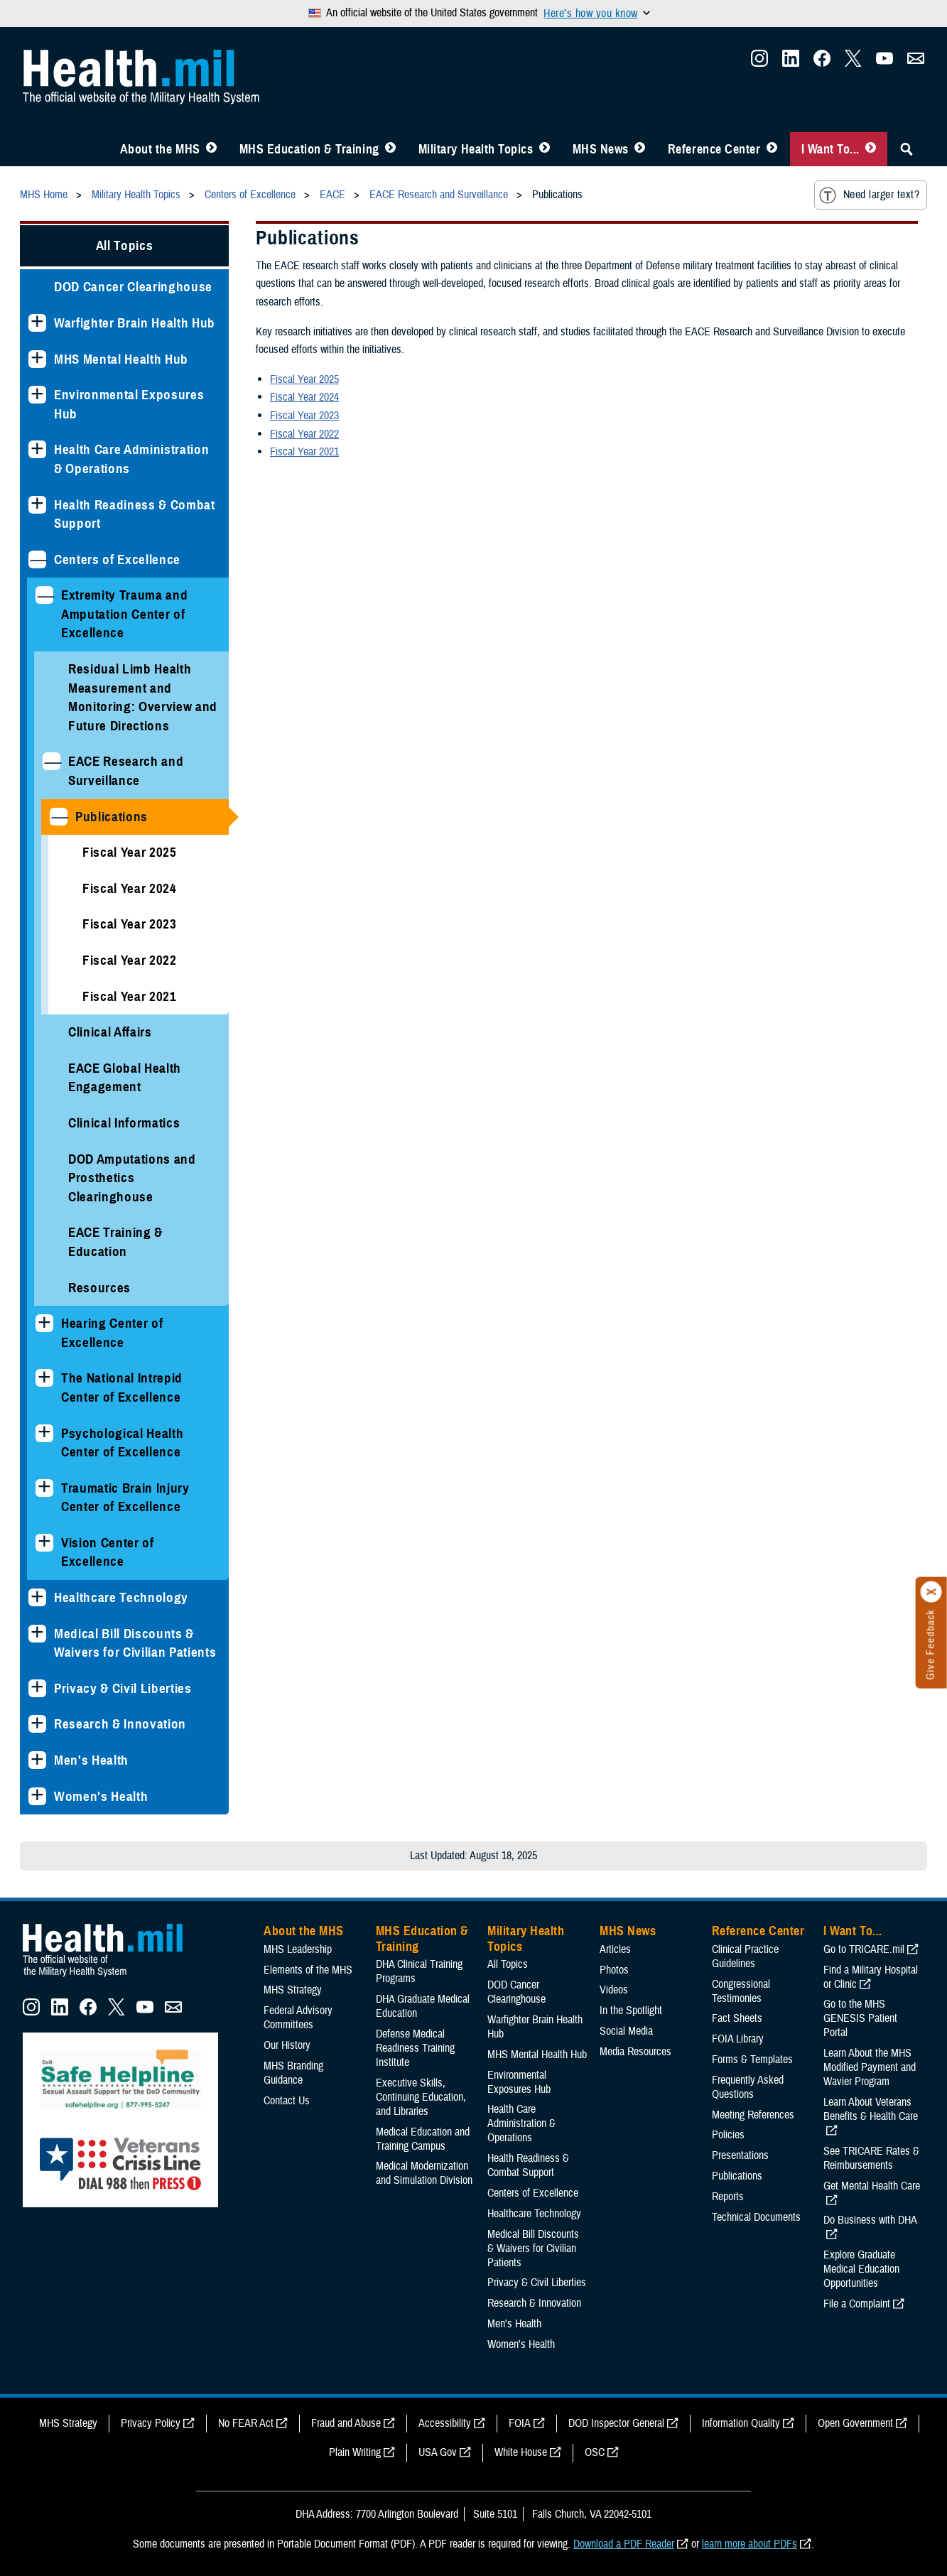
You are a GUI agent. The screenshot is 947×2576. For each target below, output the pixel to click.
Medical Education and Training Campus (423, 2139)
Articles (615, 1949)
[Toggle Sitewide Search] (906, 149)
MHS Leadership (298, 1949)
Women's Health (101, 1796)
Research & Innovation (120, 1724)
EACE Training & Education (115, 1242)
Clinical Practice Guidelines (745, 1956)
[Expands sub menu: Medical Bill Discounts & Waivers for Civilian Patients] (37, 1634)
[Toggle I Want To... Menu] (870, 149)
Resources (99, 1287)
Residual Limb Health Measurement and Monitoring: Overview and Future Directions (142, 697)
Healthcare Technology (121, 1597)
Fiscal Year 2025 (129, 852)
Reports (728, 2197)
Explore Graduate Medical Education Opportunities (861, 2269)
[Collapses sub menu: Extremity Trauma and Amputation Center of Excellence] (44, 595)
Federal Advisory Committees (298, 2017)
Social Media (626, 2031)
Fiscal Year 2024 (129, 888)
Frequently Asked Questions (748, 2087)
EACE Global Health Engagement (124, 1077)
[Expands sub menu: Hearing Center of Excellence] (44, 1323)
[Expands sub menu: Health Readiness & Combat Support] (37, 505)
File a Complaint (856, 2304)
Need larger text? (869, 195)
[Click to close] (931, 1592)
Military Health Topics (476, 149)
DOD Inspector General (616, 2423)
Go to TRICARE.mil (863, 1949)
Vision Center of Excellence (107, 1552)
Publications (111, 816)
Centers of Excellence (117, 559)
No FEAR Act (246, 2423)
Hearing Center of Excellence (112, 1333)
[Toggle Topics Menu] (544, 149)
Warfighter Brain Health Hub (134, 323)
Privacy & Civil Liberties (123, 1688)
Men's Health (91, 1760)
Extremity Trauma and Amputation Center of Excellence (124, 614)
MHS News (601, 149)
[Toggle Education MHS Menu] (390, 149)
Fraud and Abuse (346, 2423)
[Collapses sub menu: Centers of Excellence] (37, 559)
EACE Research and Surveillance (125, 771)
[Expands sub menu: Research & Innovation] (37, 1724)
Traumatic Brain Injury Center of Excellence (125, 1497)
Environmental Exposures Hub (129, 404)
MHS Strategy (293, 1990)
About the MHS (160, 149)
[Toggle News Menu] (639, 149)
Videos (614, 1990)
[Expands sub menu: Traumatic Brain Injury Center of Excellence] (44, 1488)
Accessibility (444, 2423)
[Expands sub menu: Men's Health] (37, 1760)
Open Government (855, 2423)
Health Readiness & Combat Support (134, 514)
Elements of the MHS (308, 1970)
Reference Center (714, 149)
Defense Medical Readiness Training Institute (415, 2048)
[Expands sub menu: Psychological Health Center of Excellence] (44, 1433)
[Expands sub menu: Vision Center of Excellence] (44, 1543)
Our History (287, 2045)
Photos (614, 1970)
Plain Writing (355, 2452)
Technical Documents (756, 2217)
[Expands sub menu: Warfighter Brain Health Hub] (37, 323)
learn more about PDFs (749, 2544)
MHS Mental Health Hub (121, 359)
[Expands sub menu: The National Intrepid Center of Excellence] (44, 1378)
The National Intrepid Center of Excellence (122, 1387)
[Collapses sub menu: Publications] (58, 817)
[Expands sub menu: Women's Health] (37, 1796)
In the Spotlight (631, 2010)
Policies (728, 2135)
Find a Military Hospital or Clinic (870, 1977)
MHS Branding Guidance (293, 2073)
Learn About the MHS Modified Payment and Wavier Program (869, 2067)
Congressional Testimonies (741, 1991)
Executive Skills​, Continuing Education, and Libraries (421, 2097)
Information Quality (741, 2423)
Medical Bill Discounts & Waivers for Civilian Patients (135, 1643)
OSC (595, 2452)
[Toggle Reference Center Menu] (772, 149)
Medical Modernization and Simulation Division (424, 2173)
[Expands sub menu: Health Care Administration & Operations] (37, 449)
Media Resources (635, 2052)
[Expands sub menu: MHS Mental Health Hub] (37, 359)
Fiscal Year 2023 (129, 924)
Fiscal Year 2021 (129, 996)
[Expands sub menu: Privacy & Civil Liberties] (37, 1688)
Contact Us (287, 2101)
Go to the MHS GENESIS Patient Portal (860, 2018)
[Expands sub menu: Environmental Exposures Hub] (37, 395)
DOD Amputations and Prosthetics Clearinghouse (132, 1178)
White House (520, 2452)
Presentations (740, 2155)
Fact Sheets (737, 2018)
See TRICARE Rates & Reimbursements (871, 2158)
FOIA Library (738, 2039)
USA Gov (437, 2452)
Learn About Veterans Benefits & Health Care (870, 2109)
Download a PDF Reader (623, 2544)
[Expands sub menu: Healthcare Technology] (37, 1597)
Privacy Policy (150, 2423)
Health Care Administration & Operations (131, 459)
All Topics (124, 245)
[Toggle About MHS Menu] (211, 149)
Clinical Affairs (110, 1032)
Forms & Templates (752, 2059)
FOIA (520, 2423)
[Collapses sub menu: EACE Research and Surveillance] (51, 761)
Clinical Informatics (124, 1123)
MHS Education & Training (309, 149)
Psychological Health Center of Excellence (122, 1443)
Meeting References (753, 2115)
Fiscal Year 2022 (129, 960)
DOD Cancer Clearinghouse (133, 286)
